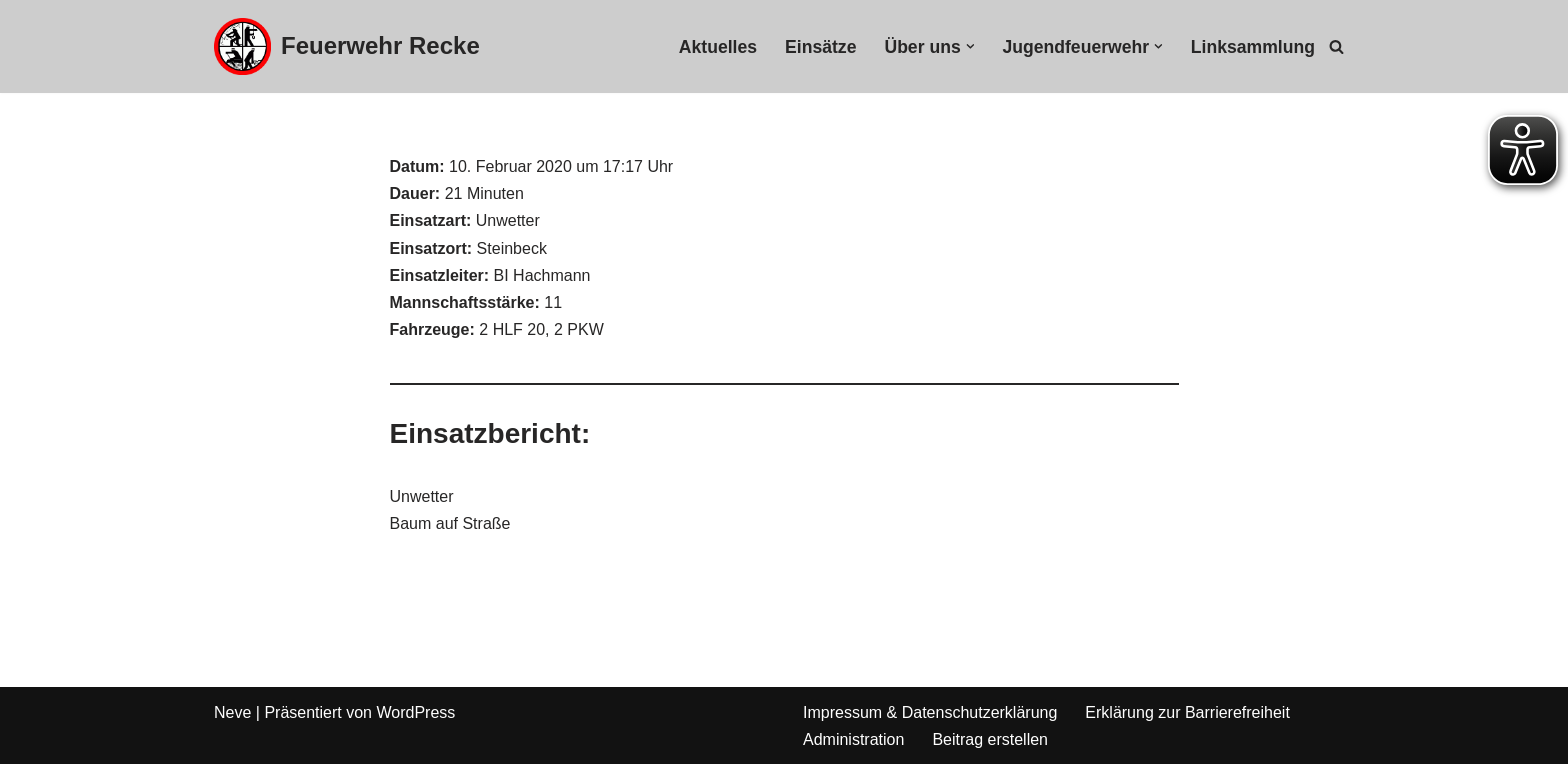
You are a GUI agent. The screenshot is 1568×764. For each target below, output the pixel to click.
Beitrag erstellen (990, 739)
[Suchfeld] (1336, 46)
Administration (853, 739)
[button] (970, 46)
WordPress (415, 712)
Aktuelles (718, 47)
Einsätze (820, 47)
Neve (232, 712)
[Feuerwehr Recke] (347, 46)
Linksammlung (1253, 47)
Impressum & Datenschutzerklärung (930, 712)
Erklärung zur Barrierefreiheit (1187, 712)
